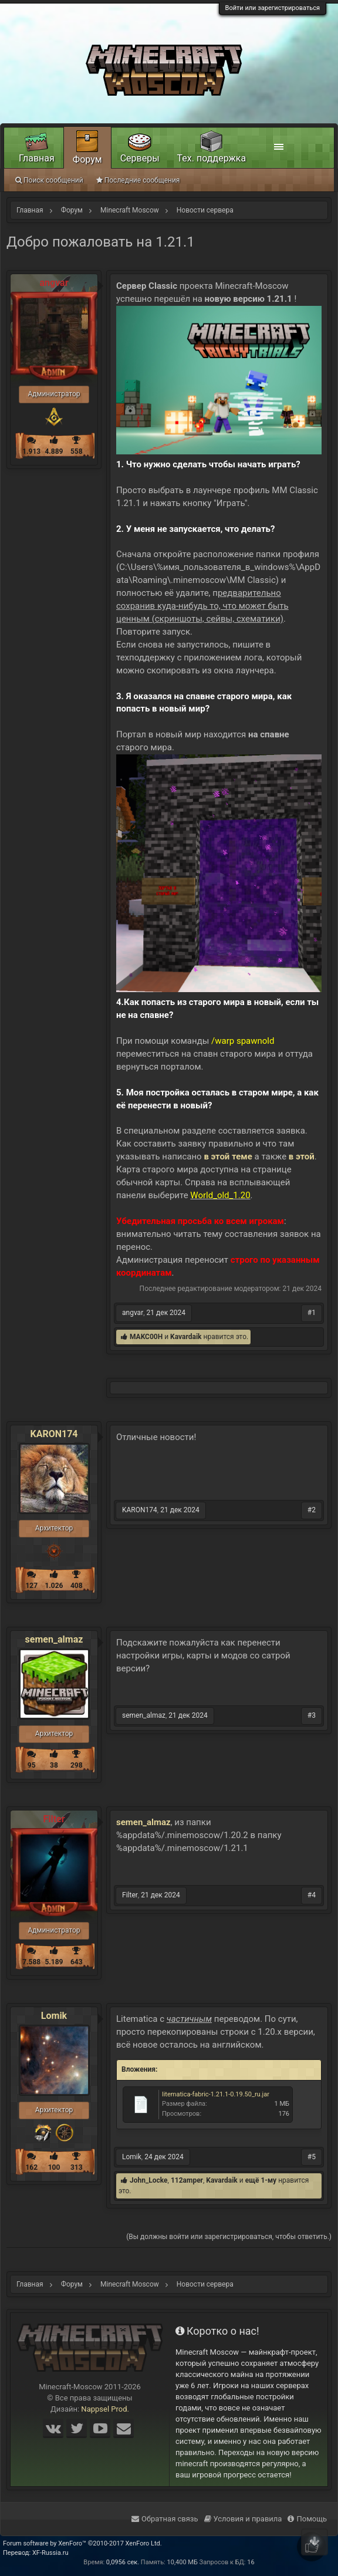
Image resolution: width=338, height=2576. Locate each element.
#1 (311, 1313)
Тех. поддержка (211, 158)
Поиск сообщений (49, 180)
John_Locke (149, 2180)
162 (31, 2167)
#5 (311, 2157)
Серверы (140, 158)
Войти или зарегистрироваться (272, 8)
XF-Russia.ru (50, 2553)
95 (32, 1765)
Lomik (54, 2016)
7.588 (31, 1962)
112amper (187, 2180)
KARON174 (53, 1434)
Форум (87, 159)
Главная (37, 158)
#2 (311, 1510)
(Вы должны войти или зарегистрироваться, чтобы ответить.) (229, 2237)
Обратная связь (164, 2518)
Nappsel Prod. (105, 2409)
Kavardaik (185, 1337)
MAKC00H (146, 1337)
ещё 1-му (260, 2180)
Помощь (307, 2518)
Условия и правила (243, 2518)
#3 (311, 1715)
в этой (302, 1156)
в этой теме (228, 1156)
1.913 (31, 451)
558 (76, 451)
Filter (130, 1895)
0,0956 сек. (122, 2562)
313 (76, 2167)
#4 (311, 1895)
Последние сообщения (138, 180)
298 (76, 1765)
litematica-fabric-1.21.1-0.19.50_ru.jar (215, 2094)
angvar (132, 1313)
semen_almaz (54, 1639)
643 (76, 1962)
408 (76, 1586)
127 (31, 1586)
